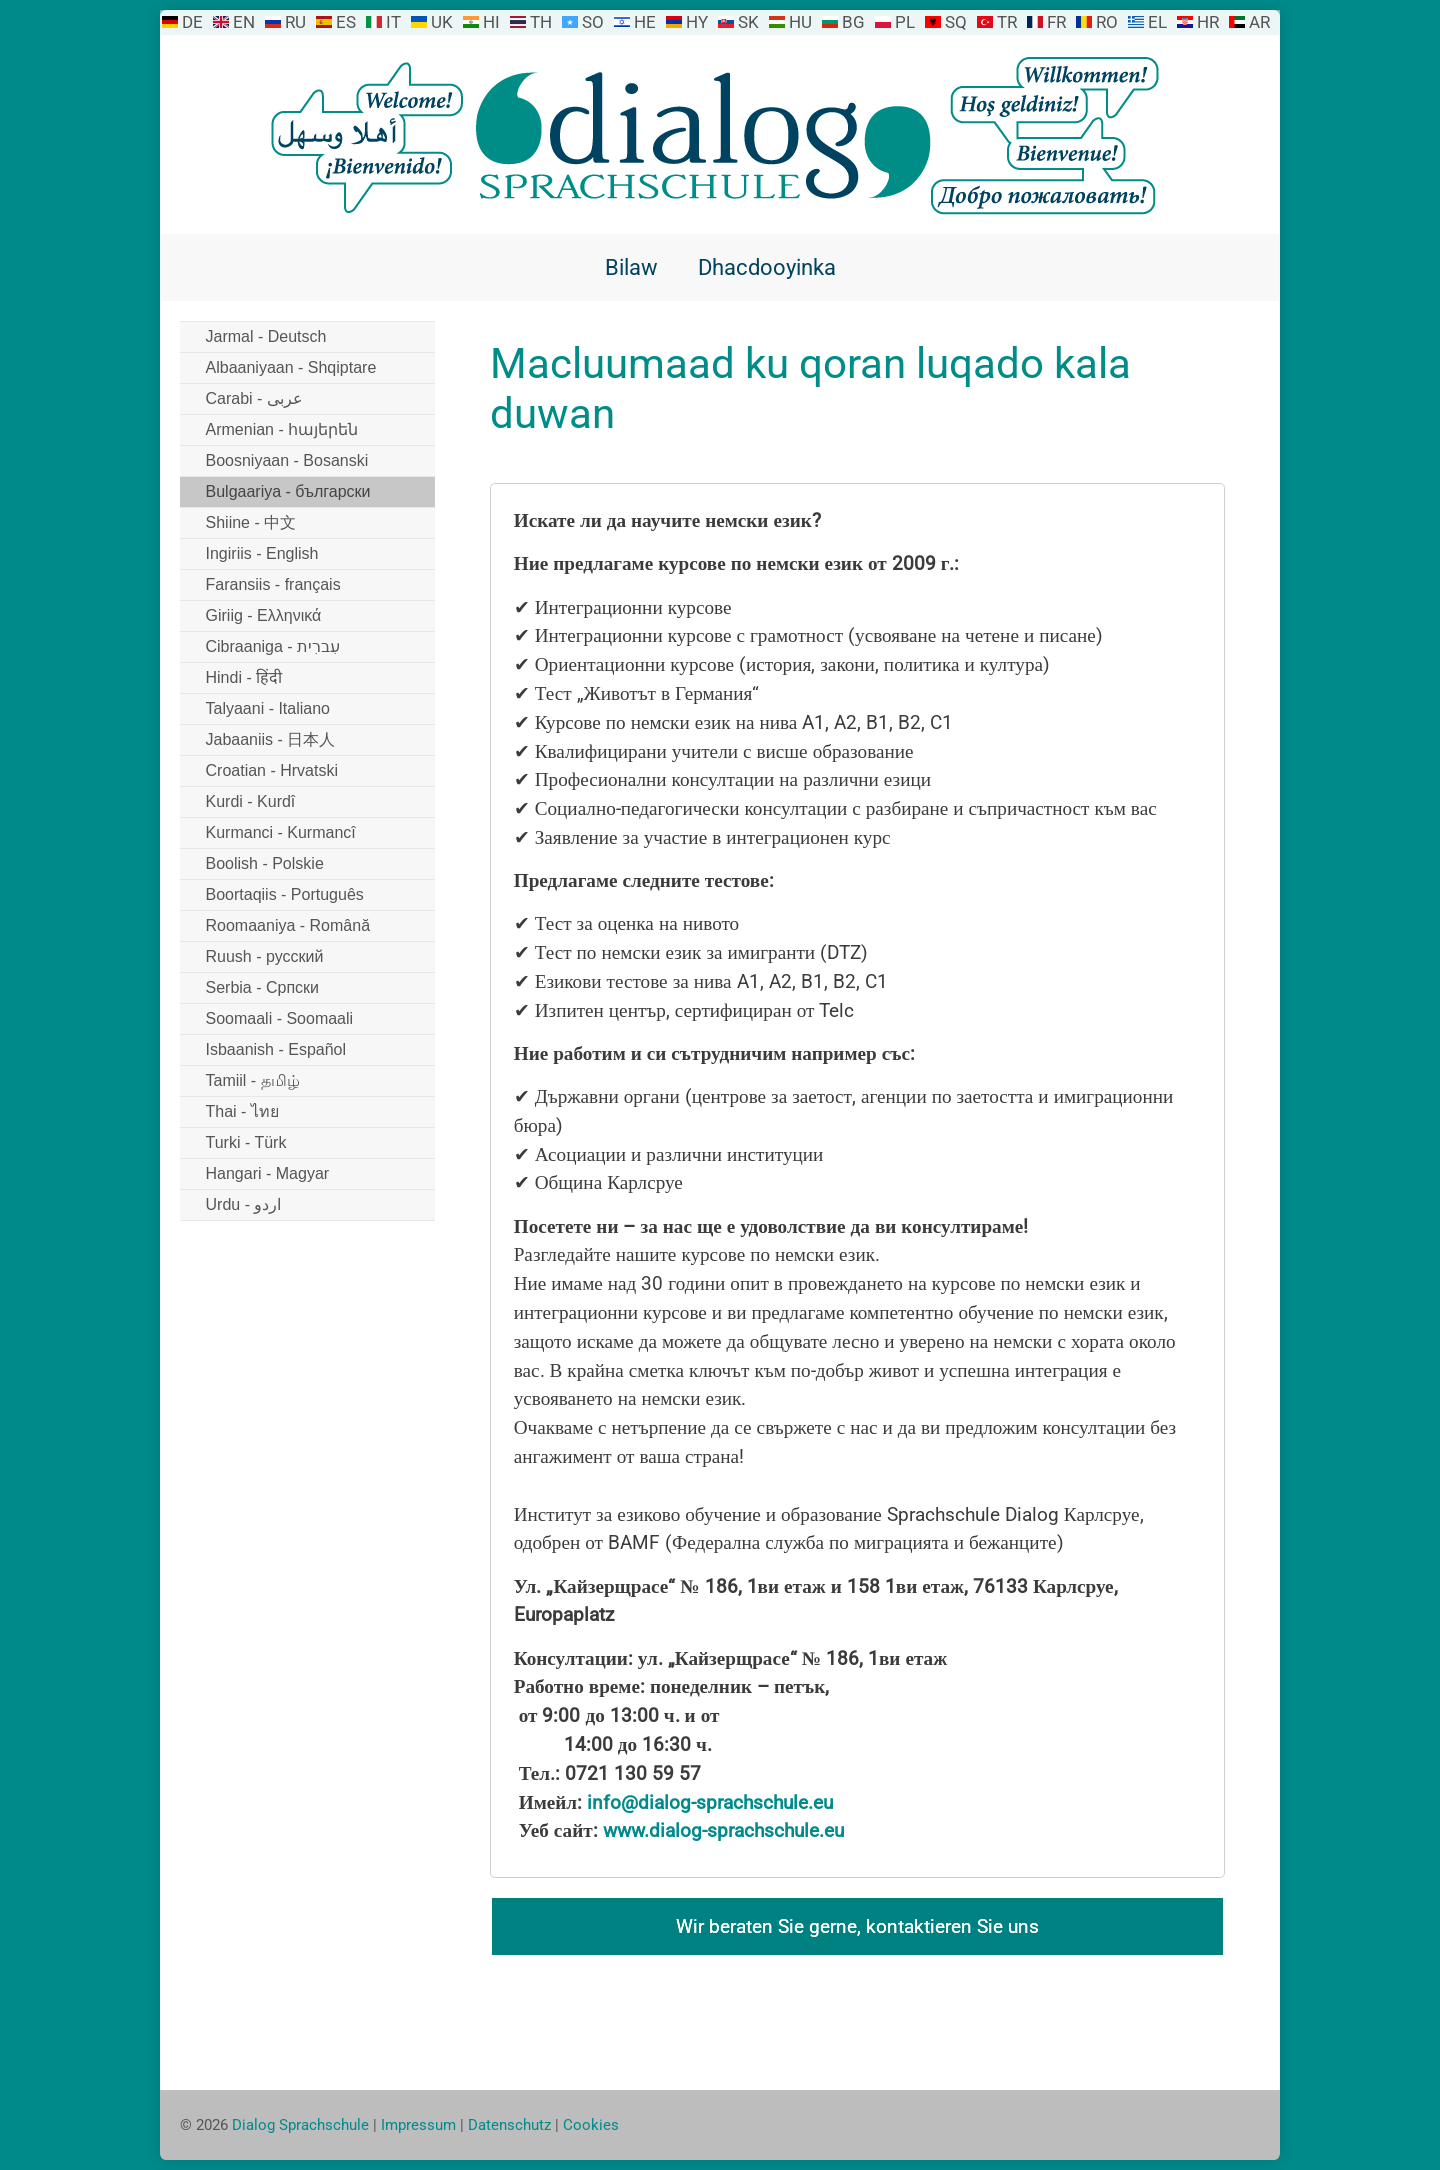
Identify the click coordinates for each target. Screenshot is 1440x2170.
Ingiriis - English (262, 553)
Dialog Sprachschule (300, 2125)
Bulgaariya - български (288, 491)
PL (905, 22)
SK (748, 22)
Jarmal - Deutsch (266, 336)
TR (1007, 22)
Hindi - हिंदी (244, 677)
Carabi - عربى (254, 398)
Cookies (591, 2125)
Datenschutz (509, 2125)
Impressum (418, 2125)
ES (346, 22)
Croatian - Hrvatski (272, 770)
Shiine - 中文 (251, 522)
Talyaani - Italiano (268, 708)
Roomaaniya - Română (288, 925)
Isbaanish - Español (276, 1049)
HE (645, 22)
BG (853, 22)
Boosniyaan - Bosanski (287, 460)
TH (541, 22)
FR (1056, 22)
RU (295, 22)
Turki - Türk (246, 1142)
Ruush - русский (265, 956)
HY (697, 22)
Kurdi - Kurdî (251, 801)
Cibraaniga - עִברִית (273, 646)
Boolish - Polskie (265, 863)
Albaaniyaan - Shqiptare (291, 367)
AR (1259, 22)
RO (1107, 22)
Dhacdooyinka (767, 267)
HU (800, 22)
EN (244, 22)
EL (1157, 22)
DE (192, 22)
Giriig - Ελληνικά (264, 615)
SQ (956, 22)
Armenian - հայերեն (282, 429)
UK (442, 22)
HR (1208, 22)
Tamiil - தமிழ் (253, 1080)
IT (393, 22)
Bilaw (631, 267)
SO (593, 22)
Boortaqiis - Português (285, 894)
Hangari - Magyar (268, 1173)
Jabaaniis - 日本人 (271, 739)
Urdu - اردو (244, 1204)
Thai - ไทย (242, 1111)
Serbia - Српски (263, 987)
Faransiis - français (273, 584)
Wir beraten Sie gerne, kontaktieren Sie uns (857, 1926)
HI (491, 22)
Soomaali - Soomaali (280, 1018)
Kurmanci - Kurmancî (281, 832)
